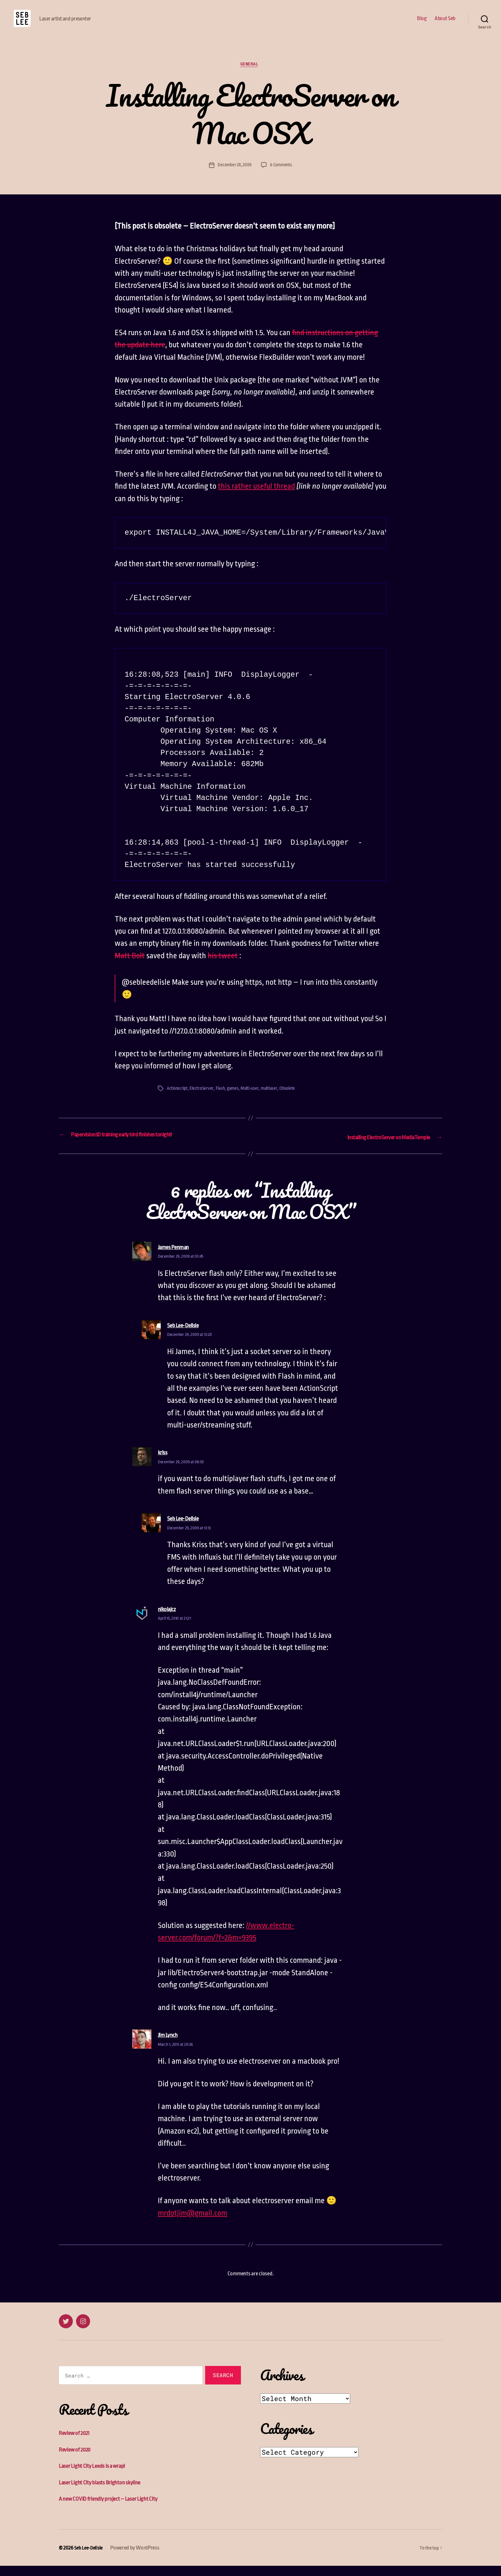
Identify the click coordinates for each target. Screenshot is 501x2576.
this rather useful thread (256, 497)
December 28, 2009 (233, 176)
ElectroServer (203, 1100)
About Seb (445, 23)
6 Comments (281, 176)
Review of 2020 (77, 2459)
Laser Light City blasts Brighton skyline (106, 2492)
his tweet (223, 966)
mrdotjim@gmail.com (192, 2222)
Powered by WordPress (137, 2558)
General (250, 75)
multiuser (274, 1100)
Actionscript (178, 1100)
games (236, 1100)
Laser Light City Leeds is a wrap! (97, 2476)
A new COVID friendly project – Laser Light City (116, 2508)
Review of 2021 (77, 2443)
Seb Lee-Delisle (89, 2558)
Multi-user (253, 1100)
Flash (223, 1100)
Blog (422, 23)
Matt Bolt (130, 966)
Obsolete (293, 1100)
